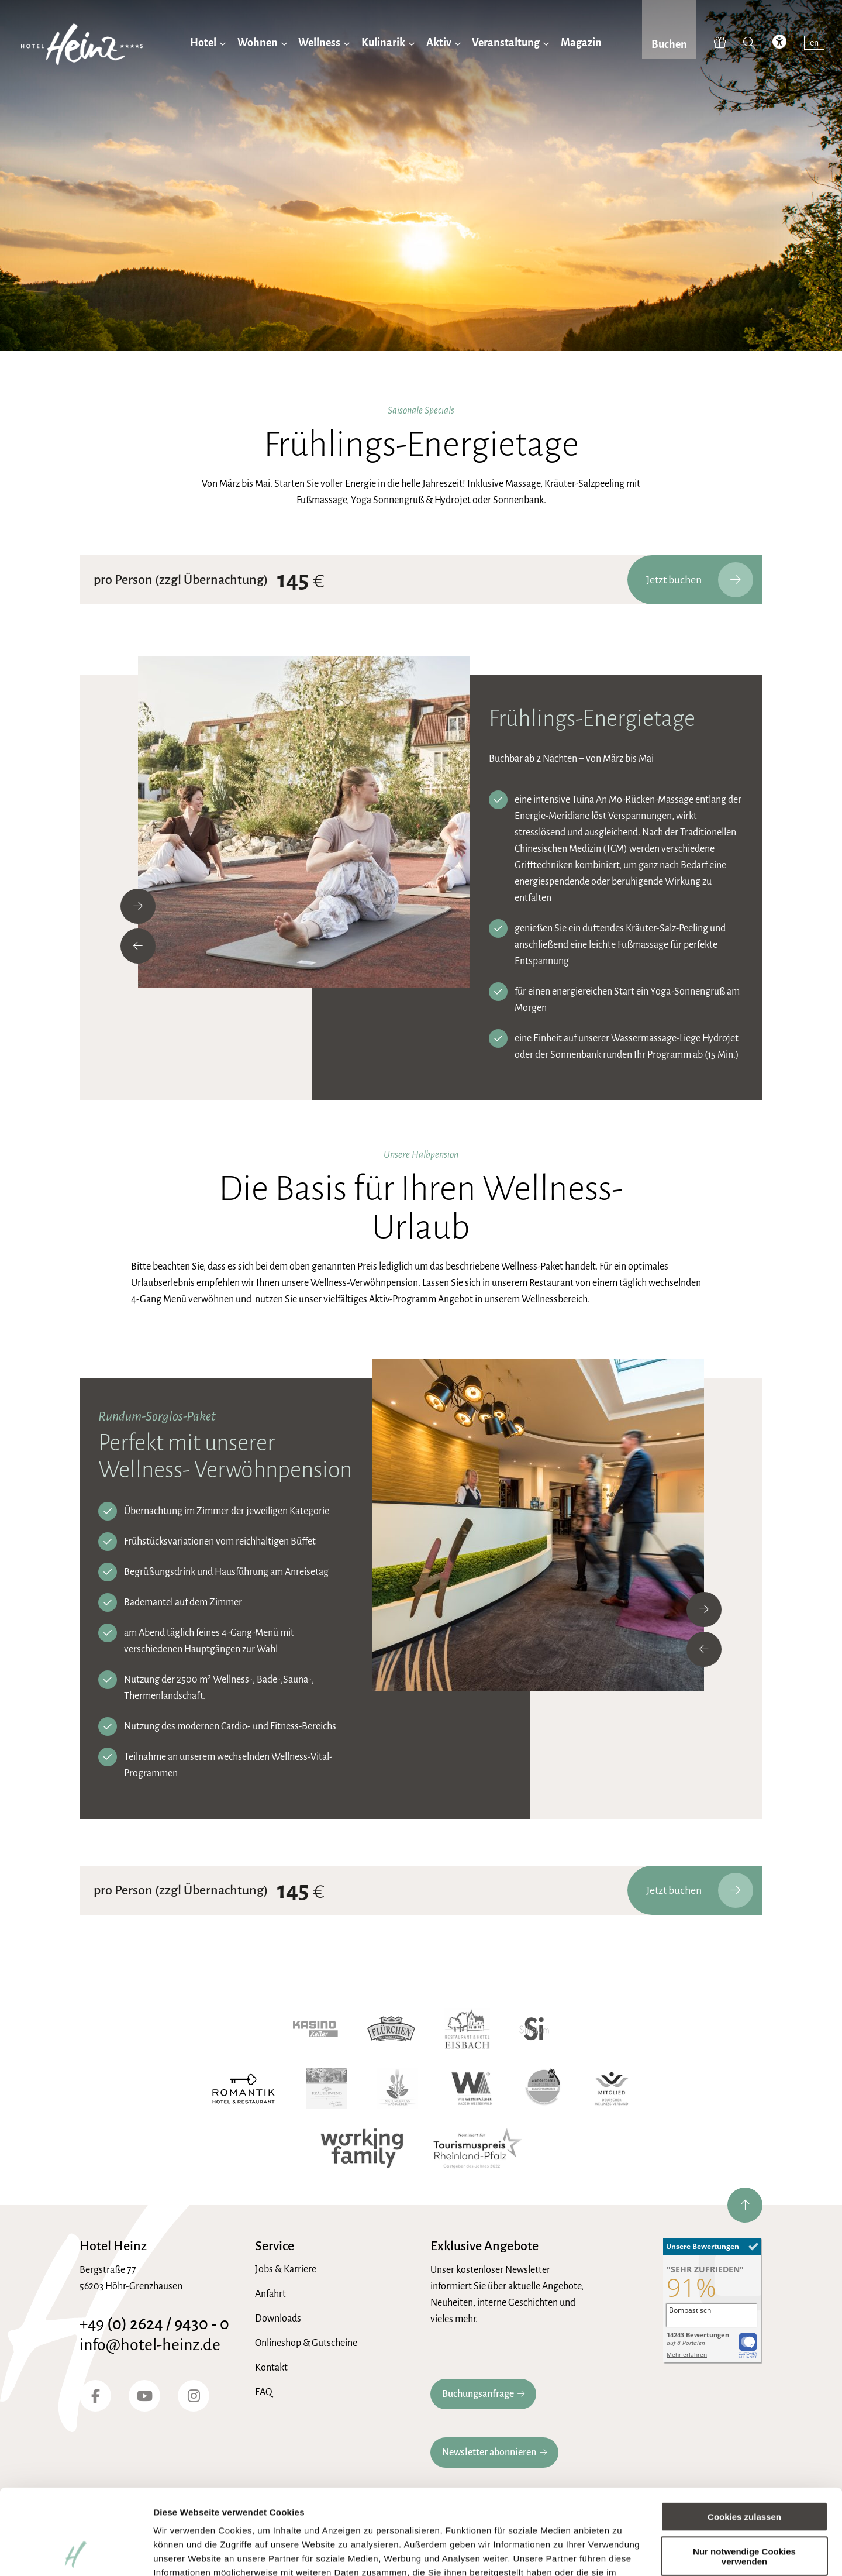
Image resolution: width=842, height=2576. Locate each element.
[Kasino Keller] (315, 2028)
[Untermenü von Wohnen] (284, 42)
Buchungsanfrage (478, 2394)
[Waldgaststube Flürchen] (391, 2028)
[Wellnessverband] (611, 2088)
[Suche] (749, 43)
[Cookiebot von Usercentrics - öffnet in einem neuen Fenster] (76, 2553)
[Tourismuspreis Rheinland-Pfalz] (477, 2148)
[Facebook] (95, 2396)
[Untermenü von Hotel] (222, 42)
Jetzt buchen (699, 579)
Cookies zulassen (744, 2437)
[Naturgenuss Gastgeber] (397, 2088)
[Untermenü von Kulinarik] (411, 42)
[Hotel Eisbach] (467, 2028)
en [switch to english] (814, 42)
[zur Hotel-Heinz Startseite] (82, 46)
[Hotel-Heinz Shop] (720, 43)
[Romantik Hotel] (243, 2088)
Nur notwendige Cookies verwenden (744, 2476)
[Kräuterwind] (326, 2088)
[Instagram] (193, 2396)
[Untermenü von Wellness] (346, 42)
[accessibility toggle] (779, 43)
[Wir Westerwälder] (471, 2088)
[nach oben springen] (744, 2205)
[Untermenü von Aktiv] (457, 42)
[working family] (362, 2148)
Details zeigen (182, 2553)
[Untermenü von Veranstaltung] (546, 42)
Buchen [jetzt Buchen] (669, 44)
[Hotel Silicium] (534, 2028)
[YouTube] (144, 2396)
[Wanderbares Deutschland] (543, 2088)
